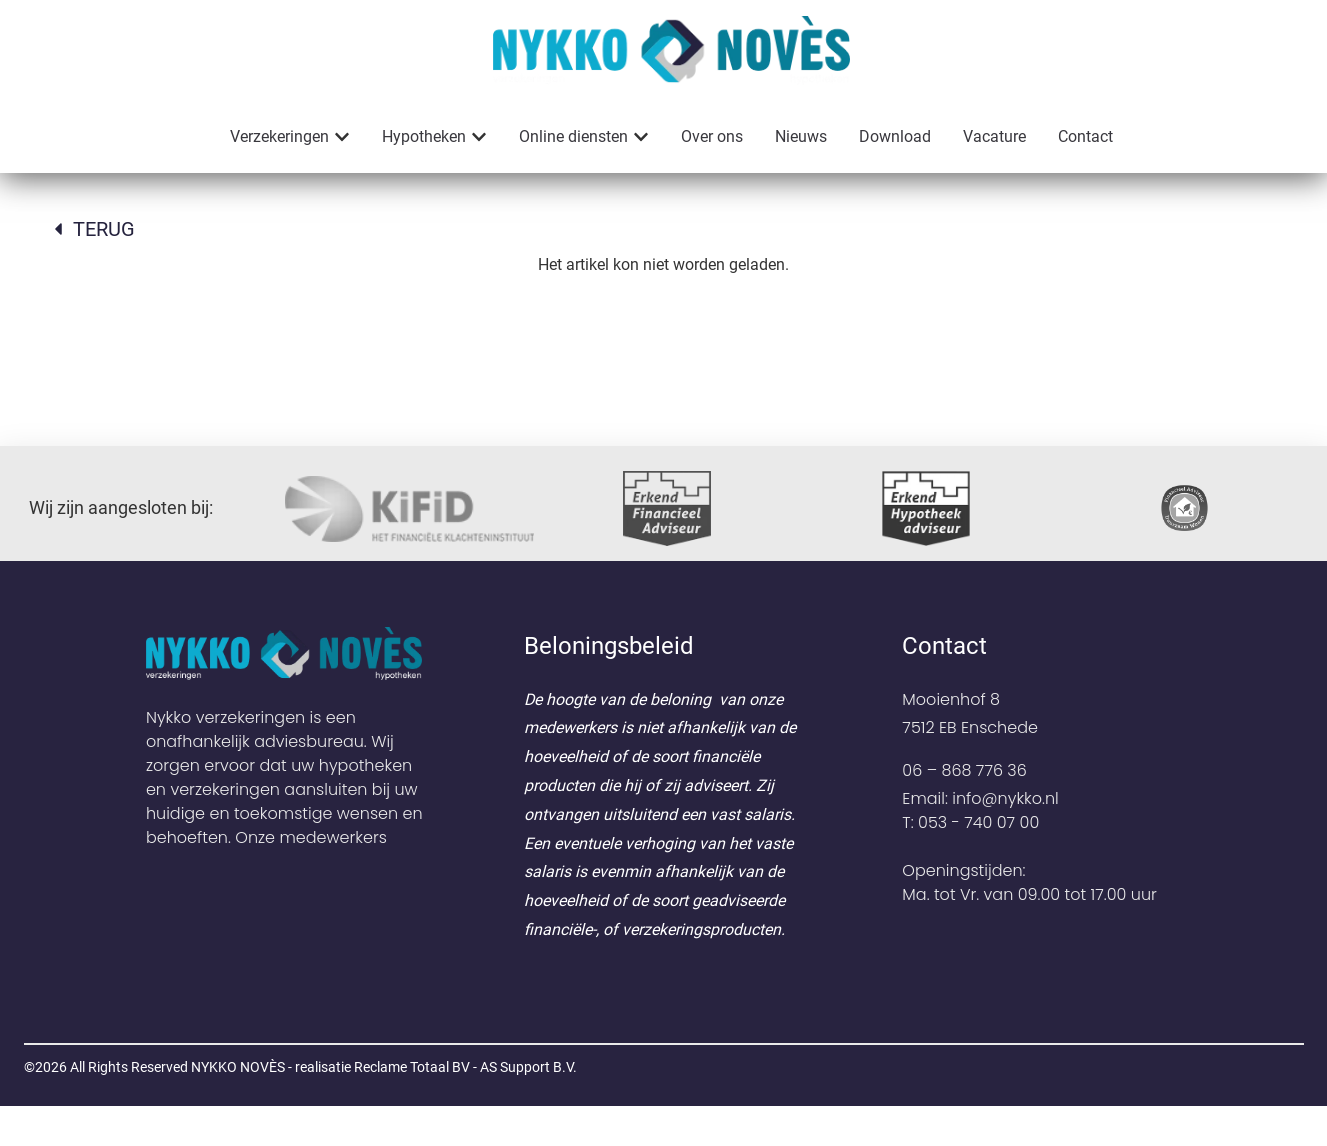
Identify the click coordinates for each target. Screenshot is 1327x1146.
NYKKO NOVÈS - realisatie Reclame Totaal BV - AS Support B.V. (384, 1107)
